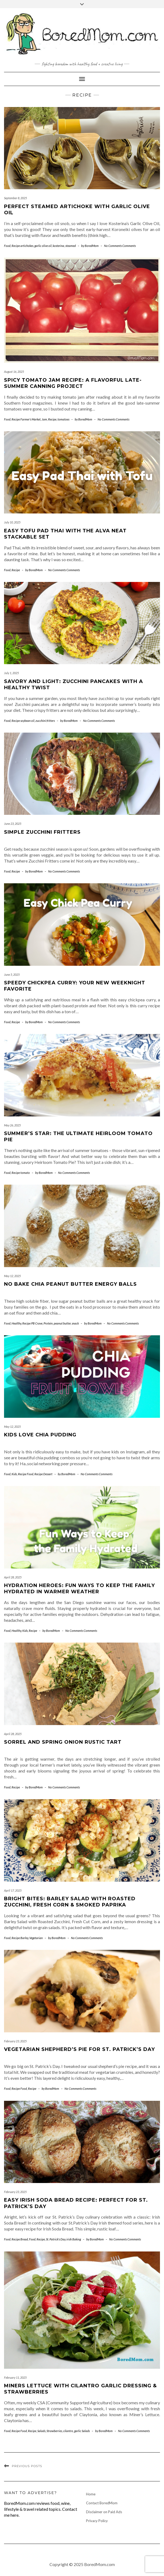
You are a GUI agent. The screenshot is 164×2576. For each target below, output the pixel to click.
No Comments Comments (120, 245)
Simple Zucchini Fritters (42, 832)
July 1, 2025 (11, 673)
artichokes (26, 245)
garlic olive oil (43, 245)
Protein (48, 1323)
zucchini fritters (45, 720)
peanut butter (62, 1323)
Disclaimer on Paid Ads (104, 2512)
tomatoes (63, 419)
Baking (76, 2239)
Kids (14, 1474)
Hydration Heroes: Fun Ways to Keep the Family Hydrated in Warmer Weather (79, 1588)
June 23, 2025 (12, 823)
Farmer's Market (30, 419)
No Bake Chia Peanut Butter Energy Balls (70, 1284)
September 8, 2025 (15, 198)
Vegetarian (36, 1938)
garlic (77, 2431)
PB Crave (36, 1323)
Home (90, 2494)
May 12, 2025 (12, 1276)
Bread (24, 2239)
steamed (70, 245)
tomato (25, 1172)
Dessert (47, 1474)
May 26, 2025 (12, 1125)
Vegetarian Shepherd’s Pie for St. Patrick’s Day (79, 2049)
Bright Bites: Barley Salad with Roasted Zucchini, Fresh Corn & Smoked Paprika (70, 1902)
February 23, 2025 (15, 2041)
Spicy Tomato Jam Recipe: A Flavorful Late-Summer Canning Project (73, 383)
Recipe (16, 245)
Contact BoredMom (101, 2503)
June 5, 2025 (12, 974)
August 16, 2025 (14, 371)
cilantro (68, 2431)
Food (7, 245)
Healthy (16, 1323)
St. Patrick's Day (55, 2239)
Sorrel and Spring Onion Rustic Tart (63, 1742)
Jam (44, 419)
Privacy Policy (97, 2521)
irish (69, 2239)
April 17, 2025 (13, 1890)
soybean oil (27, 720)
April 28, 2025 (13, 1577)
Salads (41, 2431)
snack (75, 1323)
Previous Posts (27, 2466)
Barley (24, 1938)
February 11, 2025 (15, 2377)
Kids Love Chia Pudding (40, 1435)
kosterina (58, 245)
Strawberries (54, 2431)
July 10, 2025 (12, 522)
